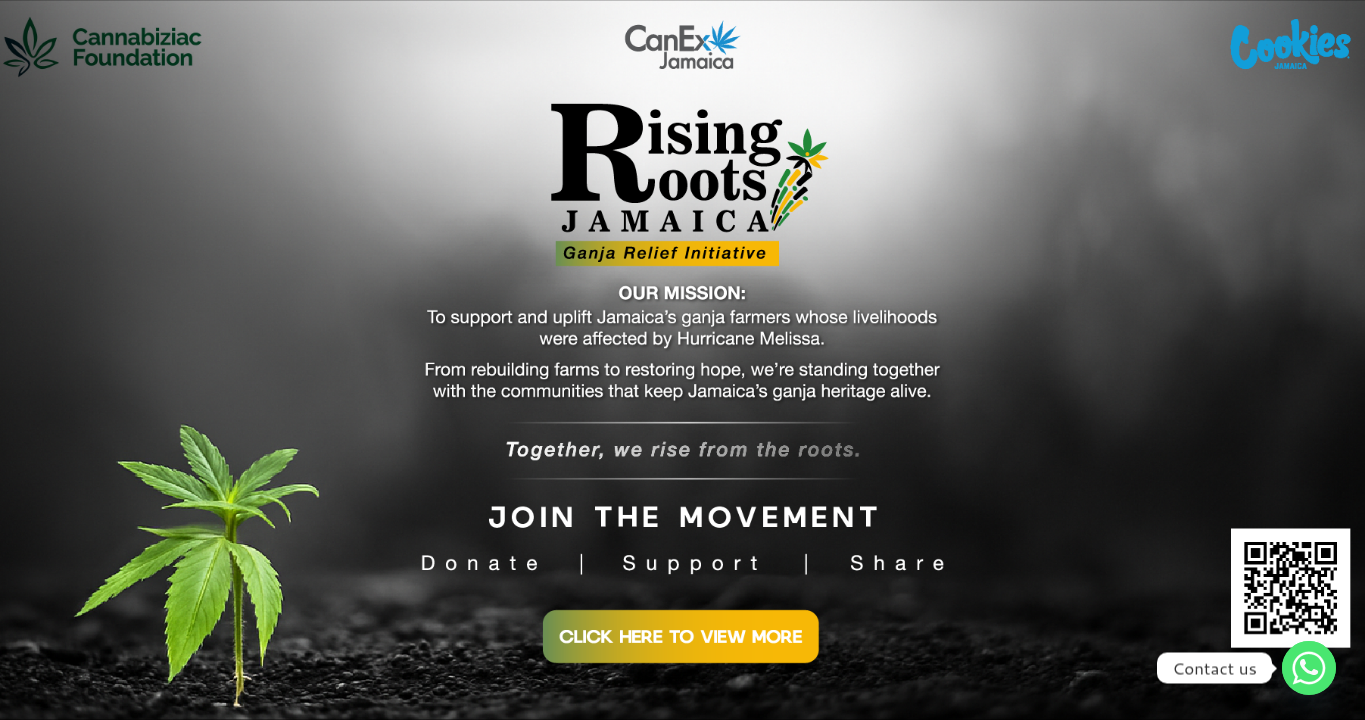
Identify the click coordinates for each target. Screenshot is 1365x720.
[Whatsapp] (1309, 668)
